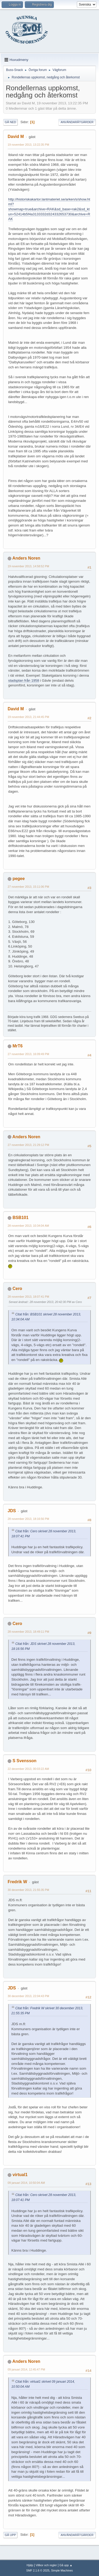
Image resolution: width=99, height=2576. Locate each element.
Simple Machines (62, 2570)
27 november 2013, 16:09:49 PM (28, 1054)
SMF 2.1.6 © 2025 (37, 2570)
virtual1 (19, 2174)
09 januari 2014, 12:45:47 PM (26, 2369)
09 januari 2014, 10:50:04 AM (26, 2182)
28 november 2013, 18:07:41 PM (28, 1296)
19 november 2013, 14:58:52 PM (28, 566)
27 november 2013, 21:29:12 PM (28, 1144)
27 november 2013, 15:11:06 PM (28, 886)
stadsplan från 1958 (23, 680)
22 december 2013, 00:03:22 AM (28, 1768)
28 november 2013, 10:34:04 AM (28, 1225)
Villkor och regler (46, 2565)
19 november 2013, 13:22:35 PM (28, 144)
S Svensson (24, 1760)
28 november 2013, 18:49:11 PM (28, 1631)
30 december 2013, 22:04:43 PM (28, 1996)
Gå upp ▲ (65, 2565)
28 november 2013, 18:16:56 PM (28, 1518)
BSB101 (20, 1217)
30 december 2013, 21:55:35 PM (28, 1889)
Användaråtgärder (77, 122)
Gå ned (10, 122)
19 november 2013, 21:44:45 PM (28, 716)
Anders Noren (26, 558)
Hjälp (30, 2565)
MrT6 (17, 1046)
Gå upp (10, 2535)
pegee (18, 878)
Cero (17, 1288)
